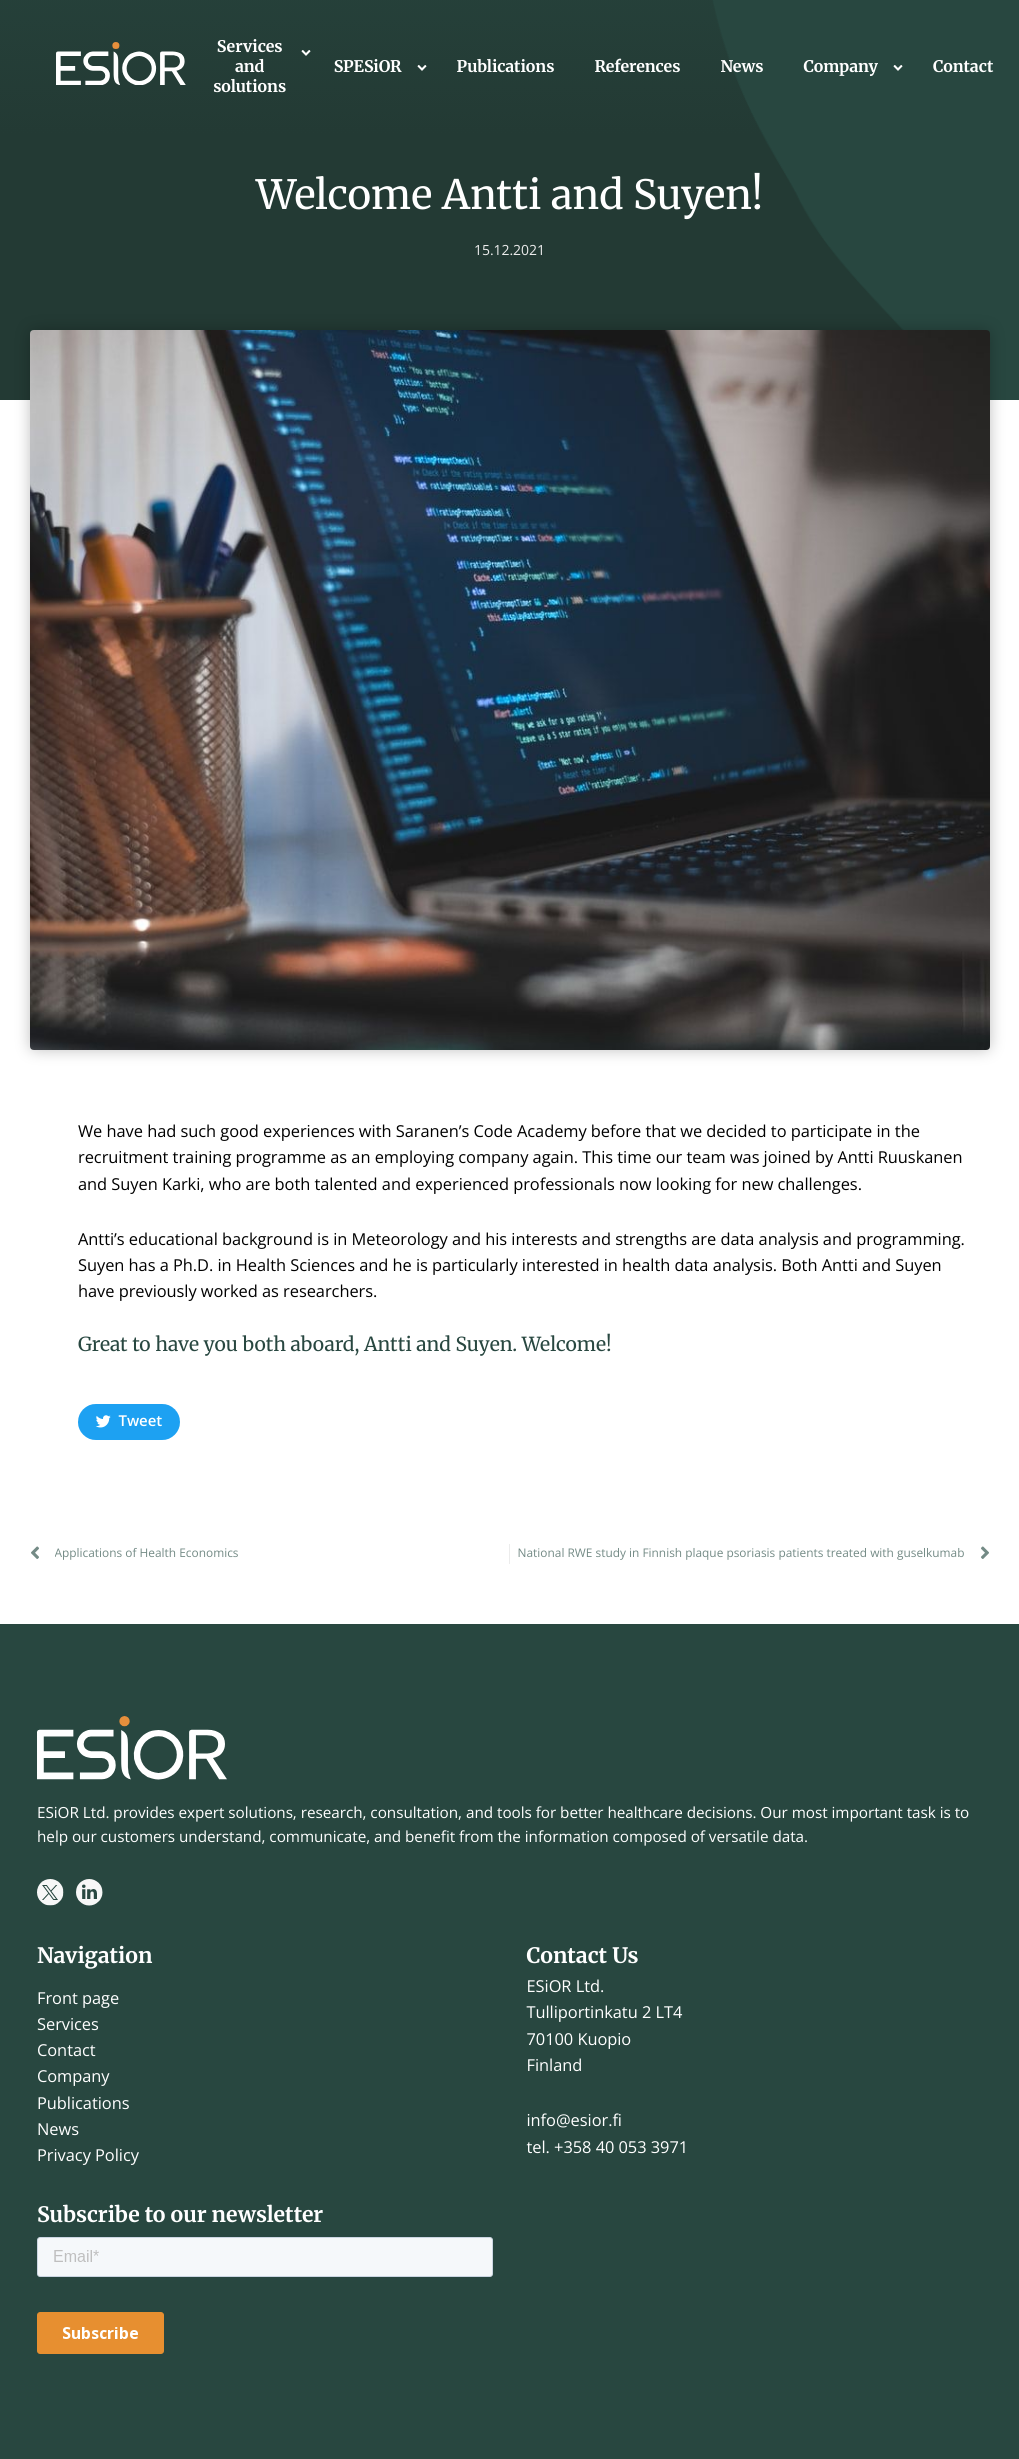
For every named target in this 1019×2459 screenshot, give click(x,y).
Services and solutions (249, 67)
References (637, 67)
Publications (506, 67)
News (741, 67)
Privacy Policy (88, 2154)
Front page (78, 1997)
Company (840, 67)
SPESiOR (368, 67)
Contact (963, 67)
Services (68, 2023)
